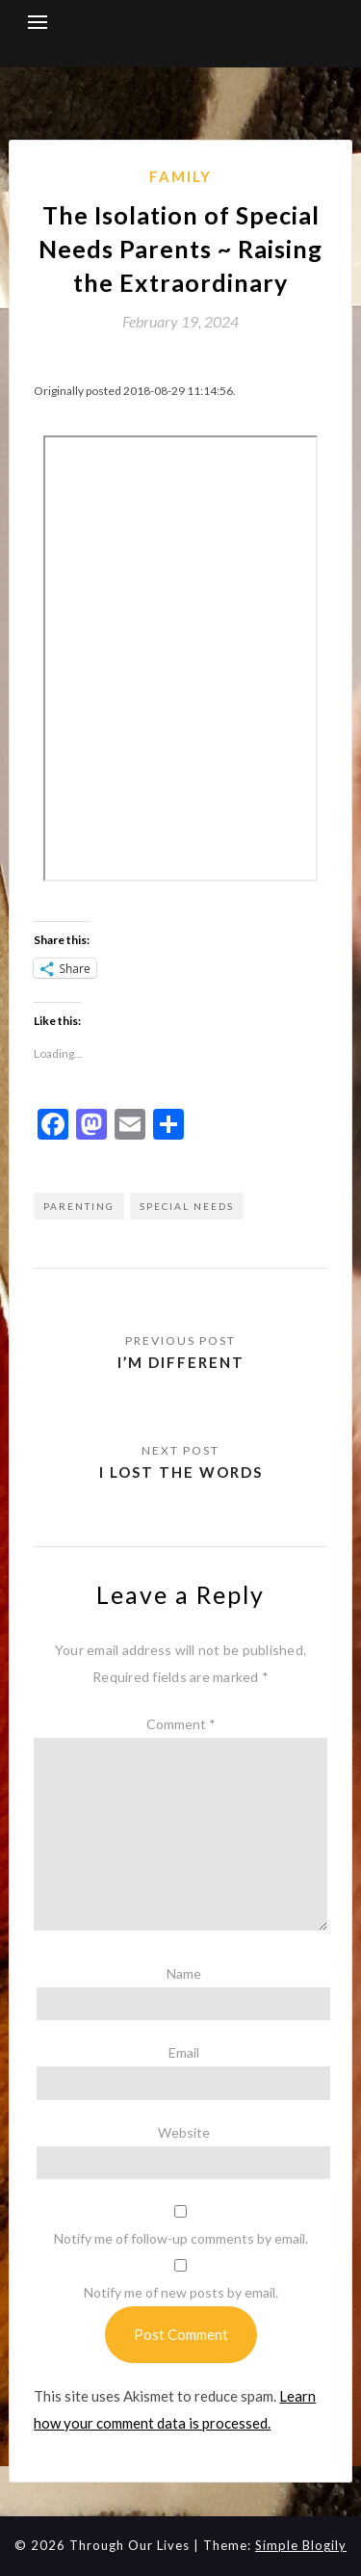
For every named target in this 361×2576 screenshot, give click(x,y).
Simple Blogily (301, 2545)
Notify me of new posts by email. (181, 2292)
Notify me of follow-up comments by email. (181, 2238)
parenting (79, 1206)
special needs (187, 1206)
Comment (181, 1724)
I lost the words (181, 1472)
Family (180, 176)
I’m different (181, 1362)
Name (184, 1973)
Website (184, 2132)
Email (183, 2052)
